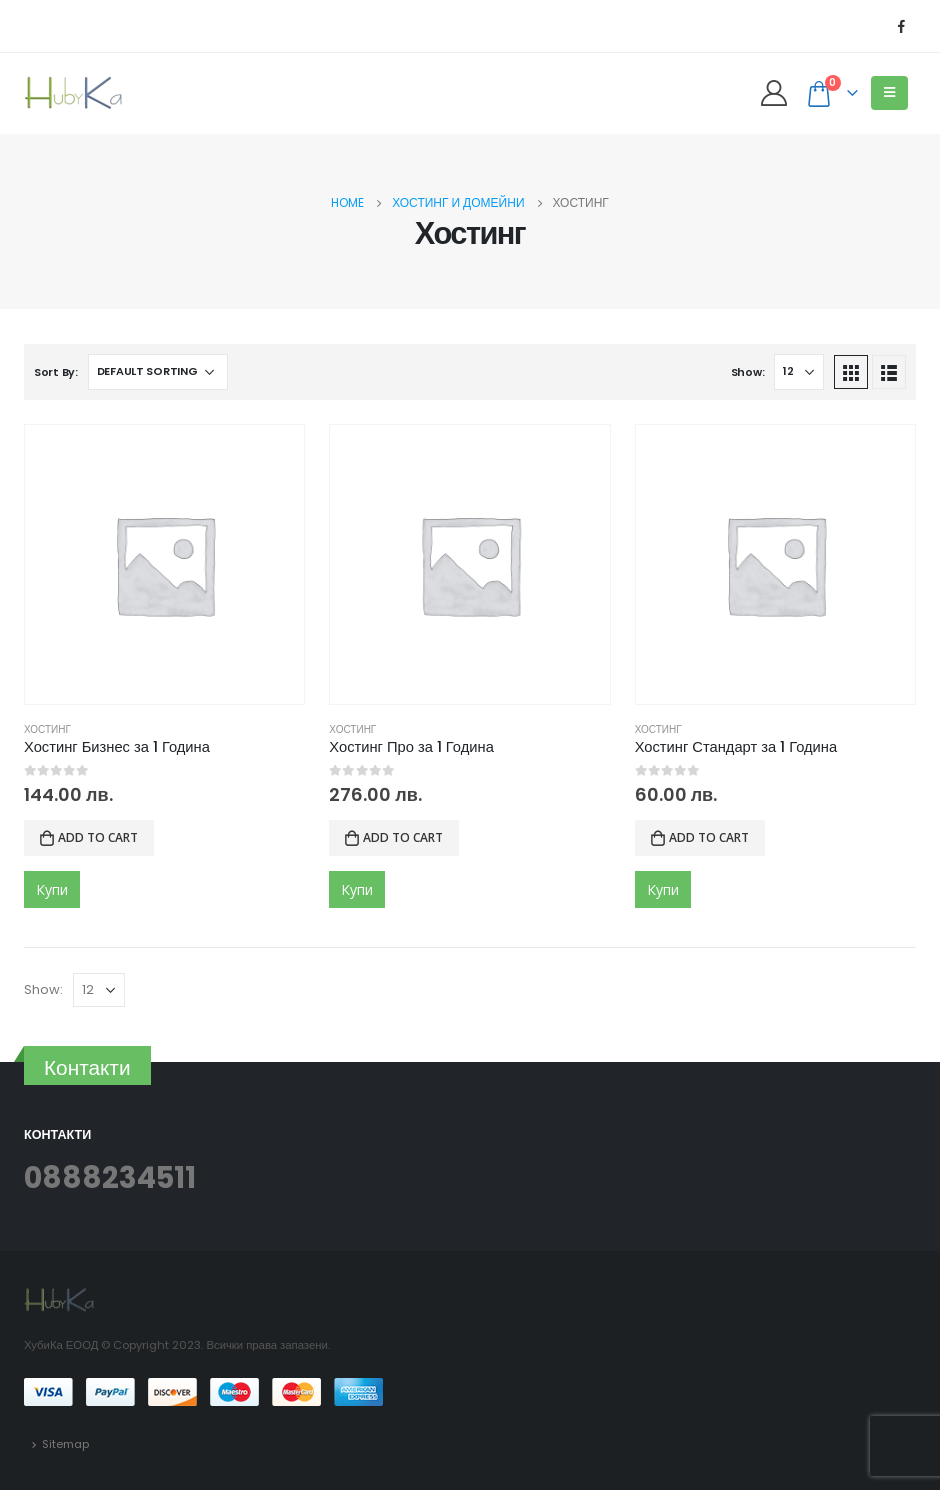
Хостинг (47, 729)
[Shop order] (158, 372)
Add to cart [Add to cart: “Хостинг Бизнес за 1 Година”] (98, 837)
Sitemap (65, 1444)
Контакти (87, 1067)
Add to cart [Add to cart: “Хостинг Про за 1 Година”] (403, 837)
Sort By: (56, 372)
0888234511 (110, 1178)
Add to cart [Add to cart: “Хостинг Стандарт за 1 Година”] (709, 837)
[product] (164, 564)
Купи (52, 889)
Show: (748, 372)
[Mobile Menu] (889, 93)
